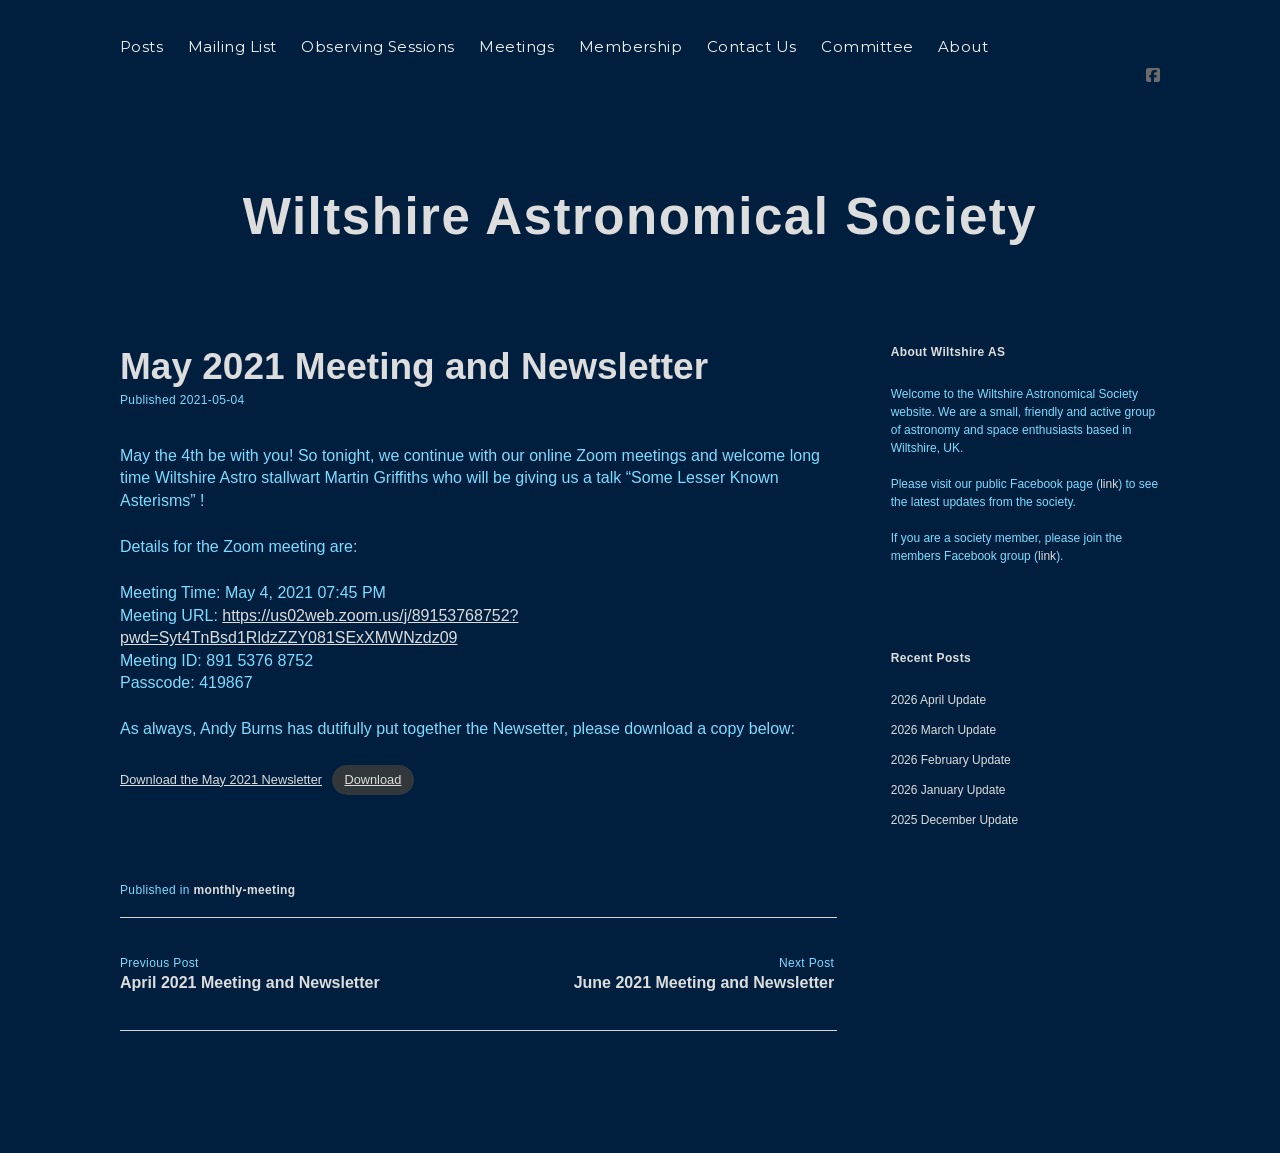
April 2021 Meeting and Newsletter (250, 925)
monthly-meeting (244, 833)
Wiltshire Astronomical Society (640, 160)
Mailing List (232, 46)
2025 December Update (954, 763)
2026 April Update (938, 643)
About (963, 46)
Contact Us (752, 46)
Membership (631, 46)
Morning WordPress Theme (576, 1131)
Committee (867, 46)
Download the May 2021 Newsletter (221, 723)
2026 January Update (948, 733)
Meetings (516, 46)
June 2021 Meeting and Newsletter (704, 925)
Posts (141, 46)
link (1109, 427)
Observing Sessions (378, 46)
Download (372, 723)
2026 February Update (951, 703)
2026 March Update (943, 673)
